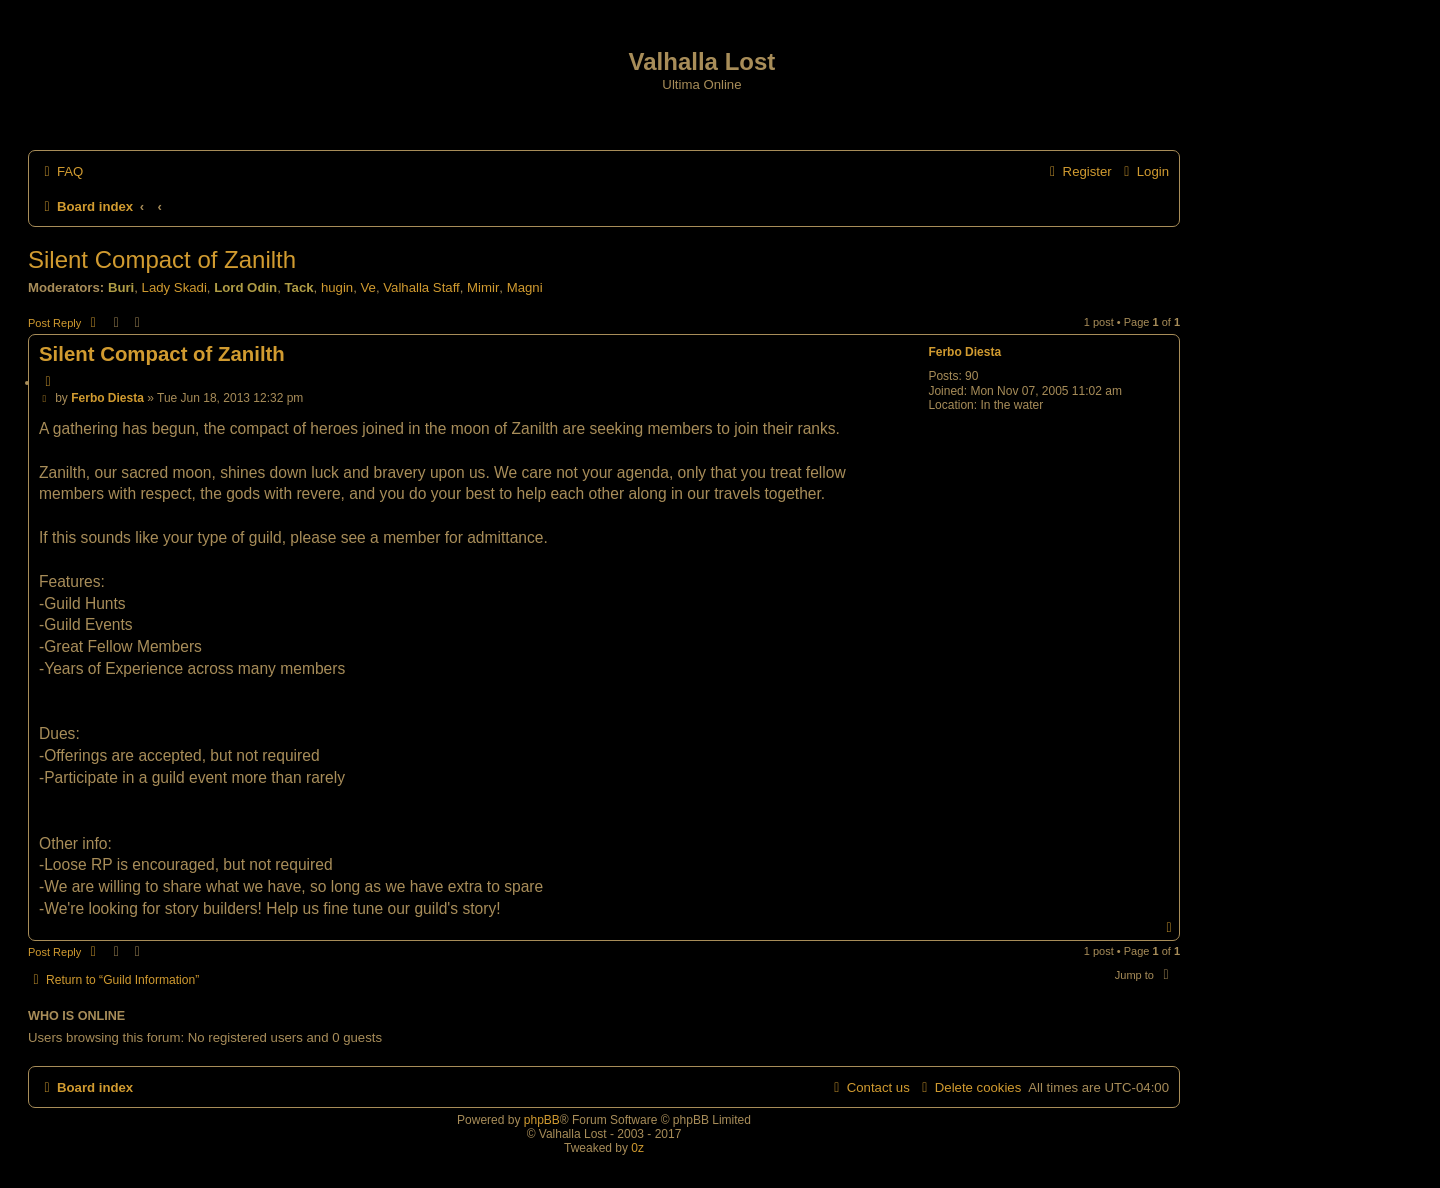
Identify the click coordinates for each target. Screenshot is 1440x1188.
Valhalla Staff (421, 287)
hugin (337, 287)
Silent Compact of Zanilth (162, 259)
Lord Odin (245, 287)
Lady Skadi (174, 287)
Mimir (483, 287)
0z (637, 1148)
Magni (525, 287)
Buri (121, 287)
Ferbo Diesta (964, 352)
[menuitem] (61, 171)
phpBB (542, 1120)
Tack (298, 287)
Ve (368, 287)
